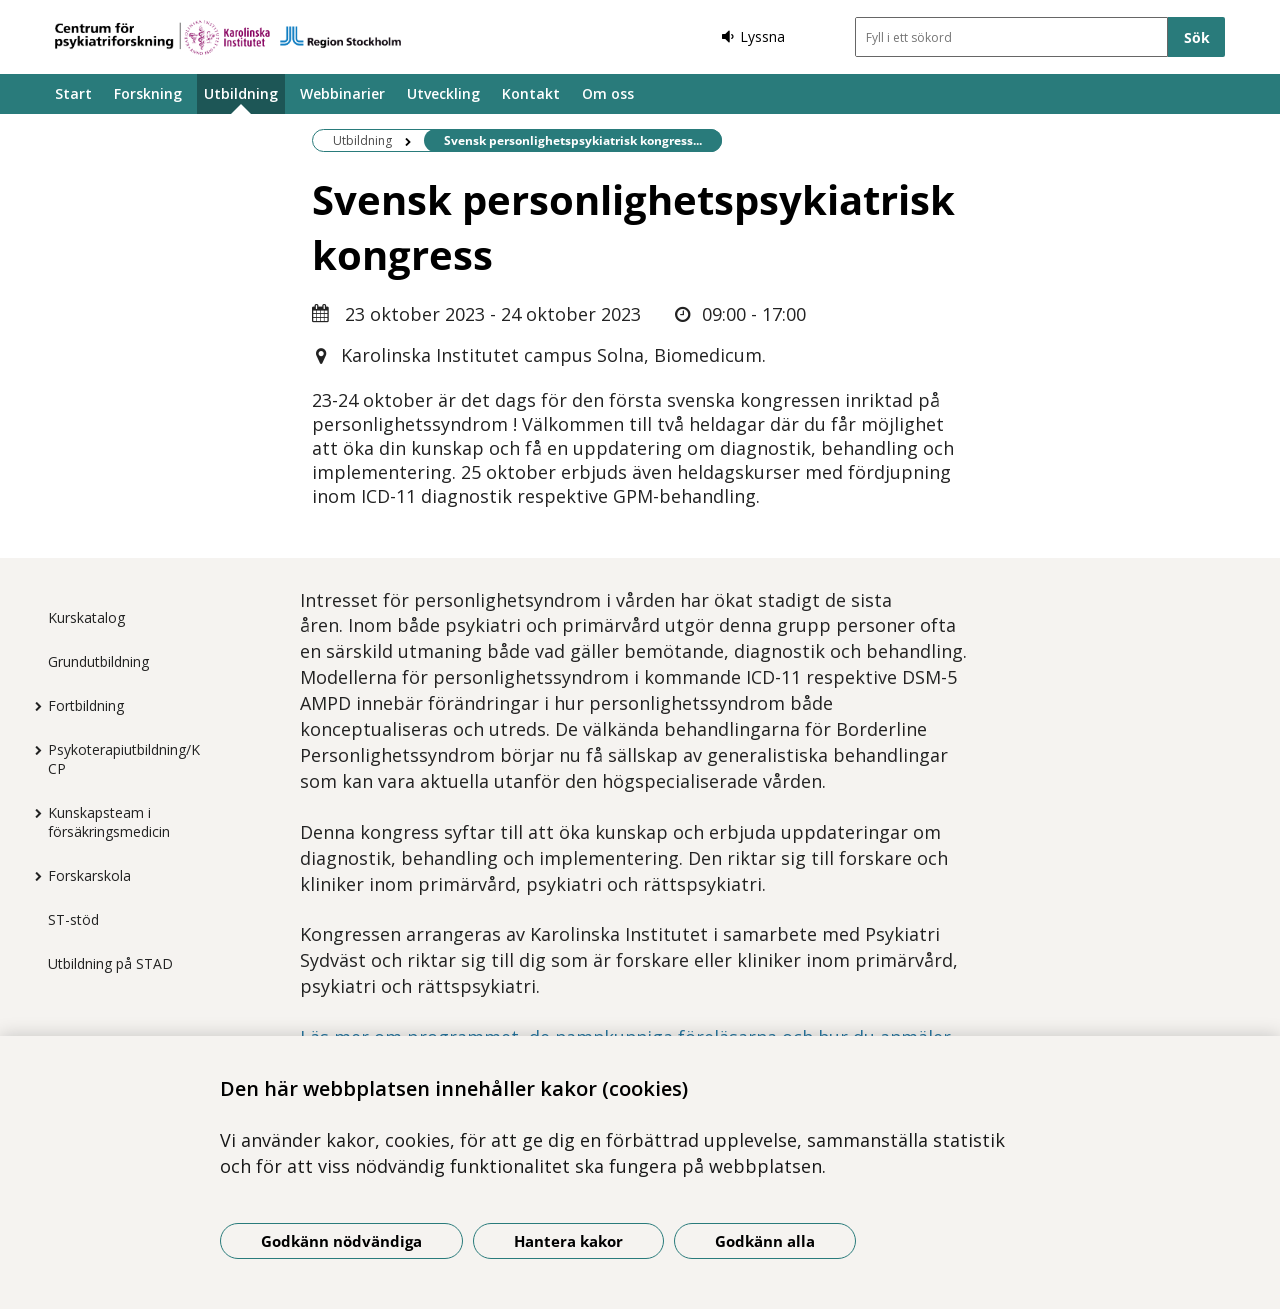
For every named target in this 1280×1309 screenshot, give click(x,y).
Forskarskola (89, 875)
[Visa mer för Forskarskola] (33, 876)
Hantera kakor (568, 1241)
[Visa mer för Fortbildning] (33, 706)
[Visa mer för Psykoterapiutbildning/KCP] (33, 750)
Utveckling (443, 93)
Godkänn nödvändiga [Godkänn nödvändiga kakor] (341, 1241)
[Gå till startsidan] (228, 37)
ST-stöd (73, 919)
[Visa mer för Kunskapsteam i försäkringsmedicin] (33, 813)
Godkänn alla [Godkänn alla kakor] (765, 1241)
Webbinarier (342, 93)
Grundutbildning (98, 661)
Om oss (608, 93)
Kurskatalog (86, 617)
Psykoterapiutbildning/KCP (124, 759)
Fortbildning (86, 705)
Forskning (148, 93)
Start (73, 93)
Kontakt (531, 93)
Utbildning (241, 93)
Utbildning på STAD (110, 963)
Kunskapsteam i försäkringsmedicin (109, 822)
